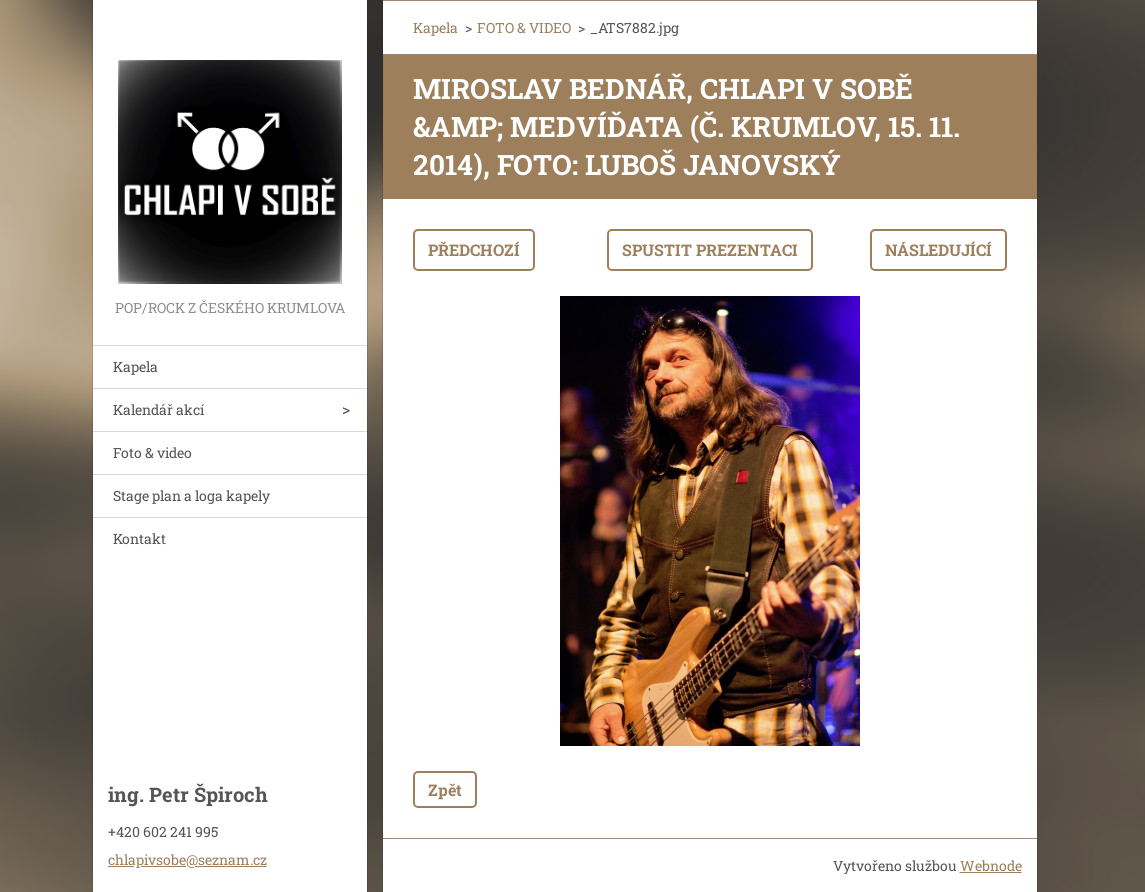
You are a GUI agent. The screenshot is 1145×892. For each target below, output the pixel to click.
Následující (938, 249)
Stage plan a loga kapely (191, 495)
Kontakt (139, 538)
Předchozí (474, 249)
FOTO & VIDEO (524, 27)
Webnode (991, 865)
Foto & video (152, 452)
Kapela (135, 366)
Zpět (445, 789)
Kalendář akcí (158, 409)
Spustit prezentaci (710, 249)
